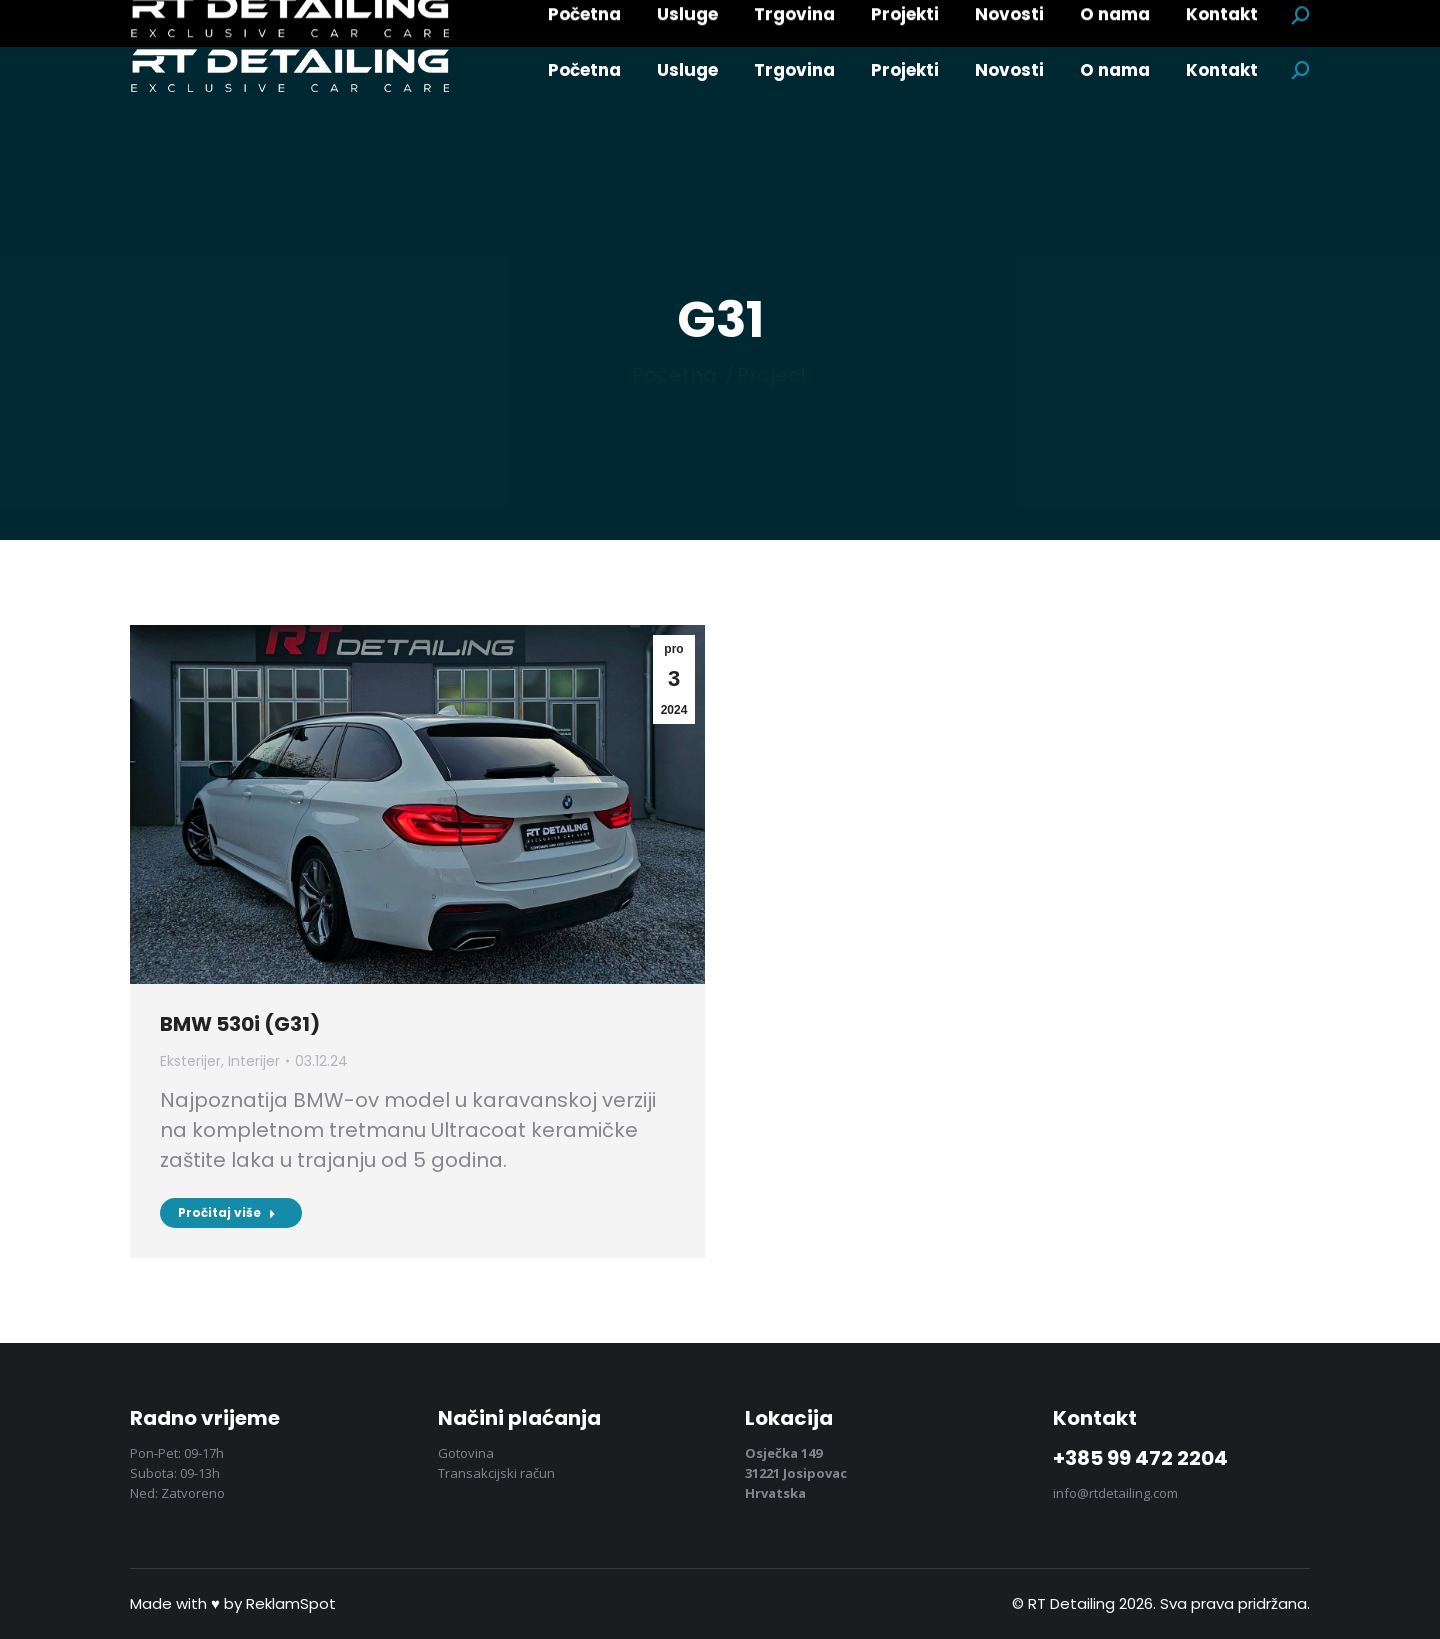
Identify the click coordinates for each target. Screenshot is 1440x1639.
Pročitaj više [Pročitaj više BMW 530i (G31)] (227, 1212)
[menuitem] (584, 70)
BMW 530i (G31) (240, 1024)
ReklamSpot (291, 1603)
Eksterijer (190, 1061)
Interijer (254, 1061)
